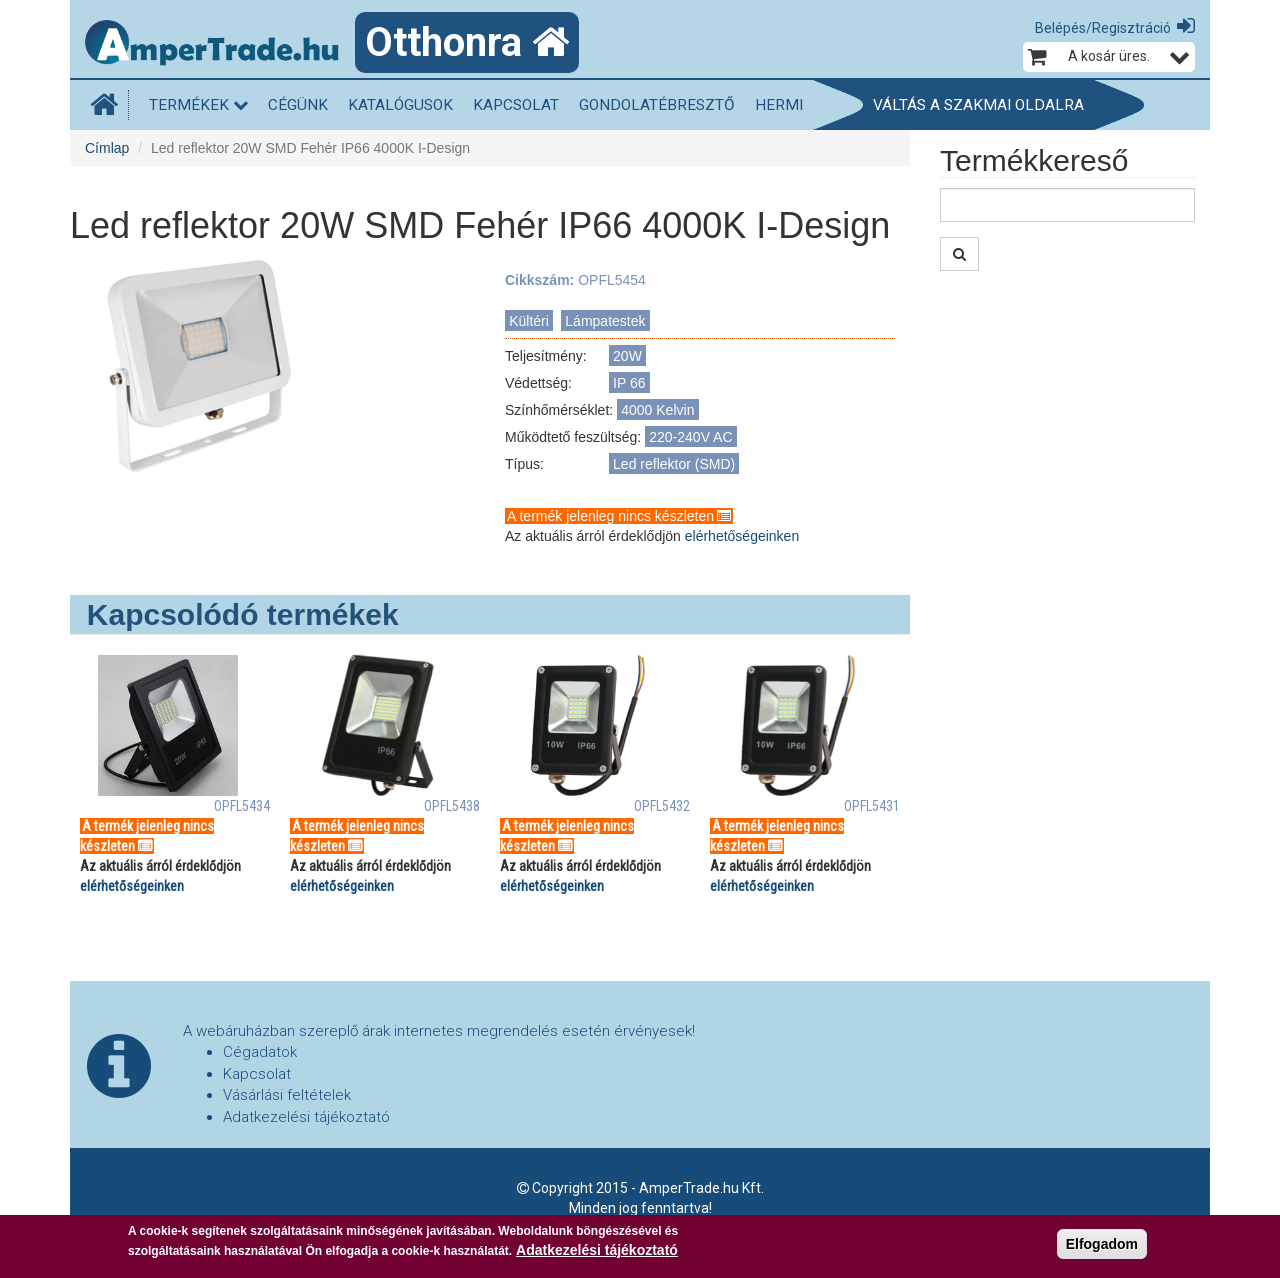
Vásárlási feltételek (287, 1095)
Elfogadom (1102, 1245)
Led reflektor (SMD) (674, 464)
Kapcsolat (516, 105)
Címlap (107, 148)
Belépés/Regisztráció (1103, 28)
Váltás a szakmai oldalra (978, 105)
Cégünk (298, 105)
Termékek (198, 105)
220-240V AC (690, 437)
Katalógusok (400, 105)
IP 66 (629, 383)
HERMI (779, 105)
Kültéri (529, 321)
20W (627, 356)
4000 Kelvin (657, 410)
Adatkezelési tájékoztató (306, 1117)
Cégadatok (260, 1052)
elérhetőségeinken (742, 536)
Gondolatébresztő (657, 105)
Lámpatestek (605, 321)
